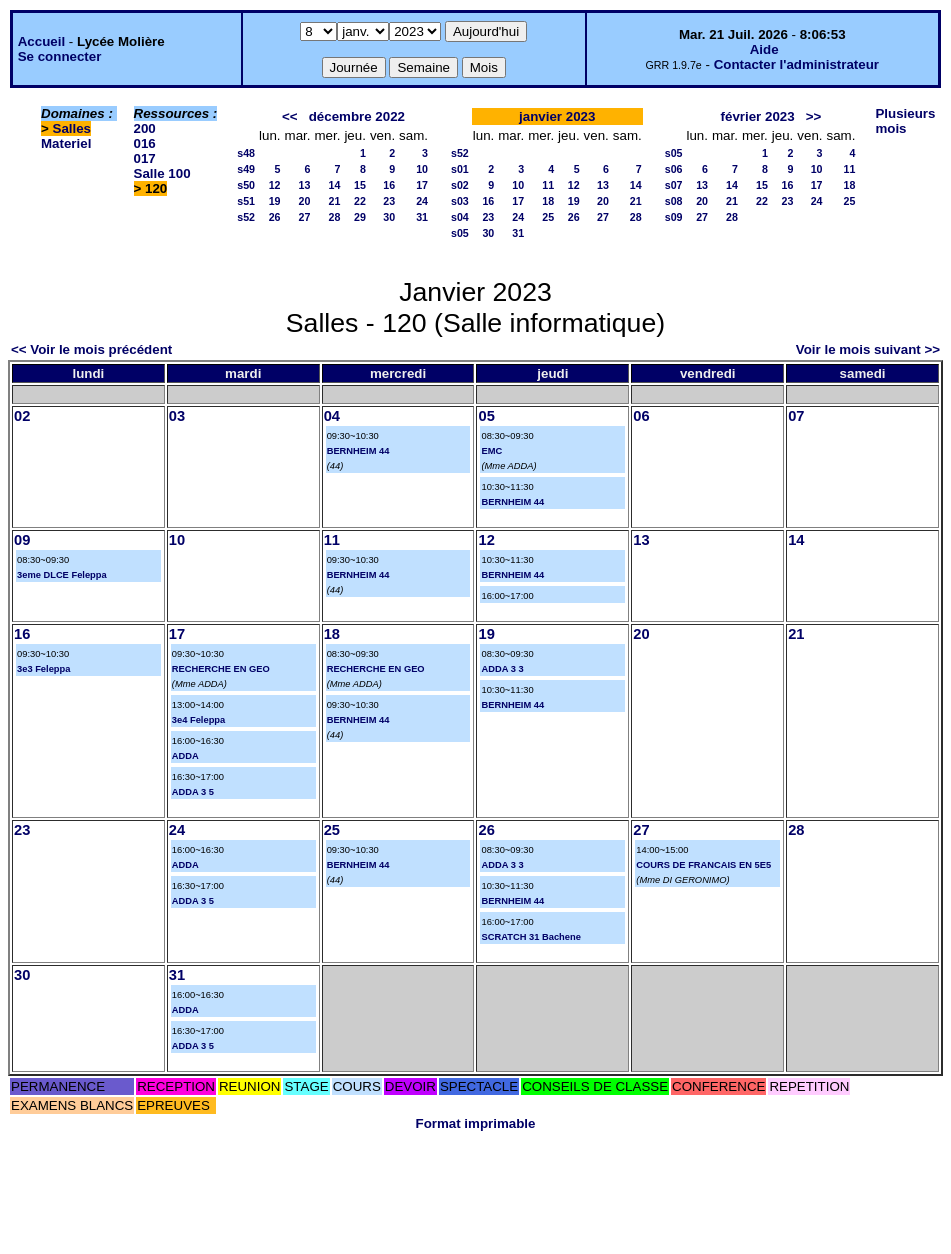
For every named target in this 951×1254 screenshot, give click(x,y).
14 (335, 185)
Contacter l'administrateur (796, 64)
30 (389, 217)
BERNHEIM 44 (358, 451)
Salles (72, 128)
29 (360, 217)
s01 (460, 169)
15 (360, 185)
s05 (460, 233)
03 (177, 416)
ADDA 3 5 (193, 792)
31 (422, 217)
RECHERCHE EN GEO (221, 669)
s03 (460, 201)
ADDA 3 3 (502, 669)
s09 (674, 217)
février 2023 (758, 116)
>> (814, 116)
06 (641, 416)
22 (360, 201)
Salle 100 (162, 173)
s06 (674, 169)
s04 (460, 217)
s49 (246, 169)
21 (335, 201)
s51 (246, 201)
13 (305, 185)
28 (335, 217)
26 (275, 217)
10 (422, 169)
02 (22, 416)
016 (145, 143)
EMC (491, 451)
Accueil (41, 41)
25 (548, 217)
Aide (764, 49)
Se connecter (60, 56)
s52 (246, 217)
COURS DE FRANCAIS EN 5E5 (703, 865)
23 (389, 201)
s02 (460, 185)
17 (422, 185)
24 (422, 201)
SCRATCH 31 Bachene (530, 937)
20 (305, 201)
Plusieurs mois (905, 121)
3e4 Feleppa (198, 720)
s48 (246, 153)
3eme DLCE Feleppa (62, 575)
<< (290, 116)
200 (145, 128)
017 (145, 158)
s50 (246, 185)
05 (486, 416)
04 (332, 416)
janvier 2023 (557, 116)
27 (305, 217)
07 (796, 416)
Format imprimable (476, 1123)
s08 (674, 201)
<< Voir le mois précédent (91, 349)
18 (548, 201)
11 (548, 185)
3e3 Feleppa (43, 669)
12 (275, 185)
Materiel (66, 143)
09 (22, 540)
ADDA (185, 756)
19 (275, 201)
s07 (674, 185)
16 (389, 185)
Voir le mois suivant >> (868, 349)
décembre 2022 (357, 116)
